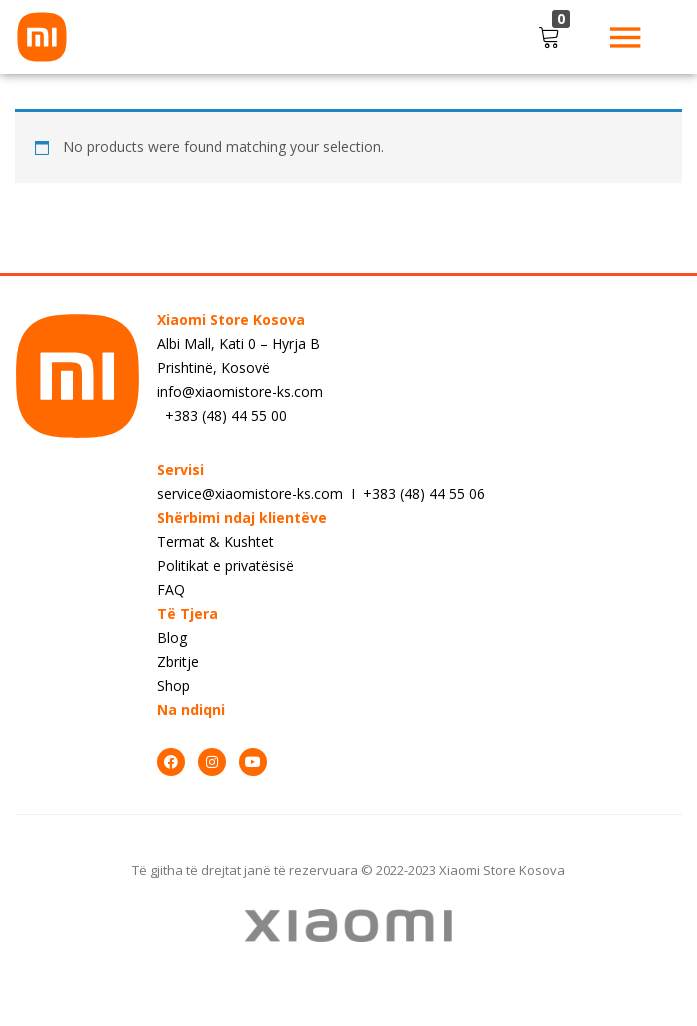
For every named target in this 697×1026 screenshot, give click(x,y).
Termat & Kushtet (215, 541)
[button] (553, 37)
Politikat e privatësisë (225, 565)
